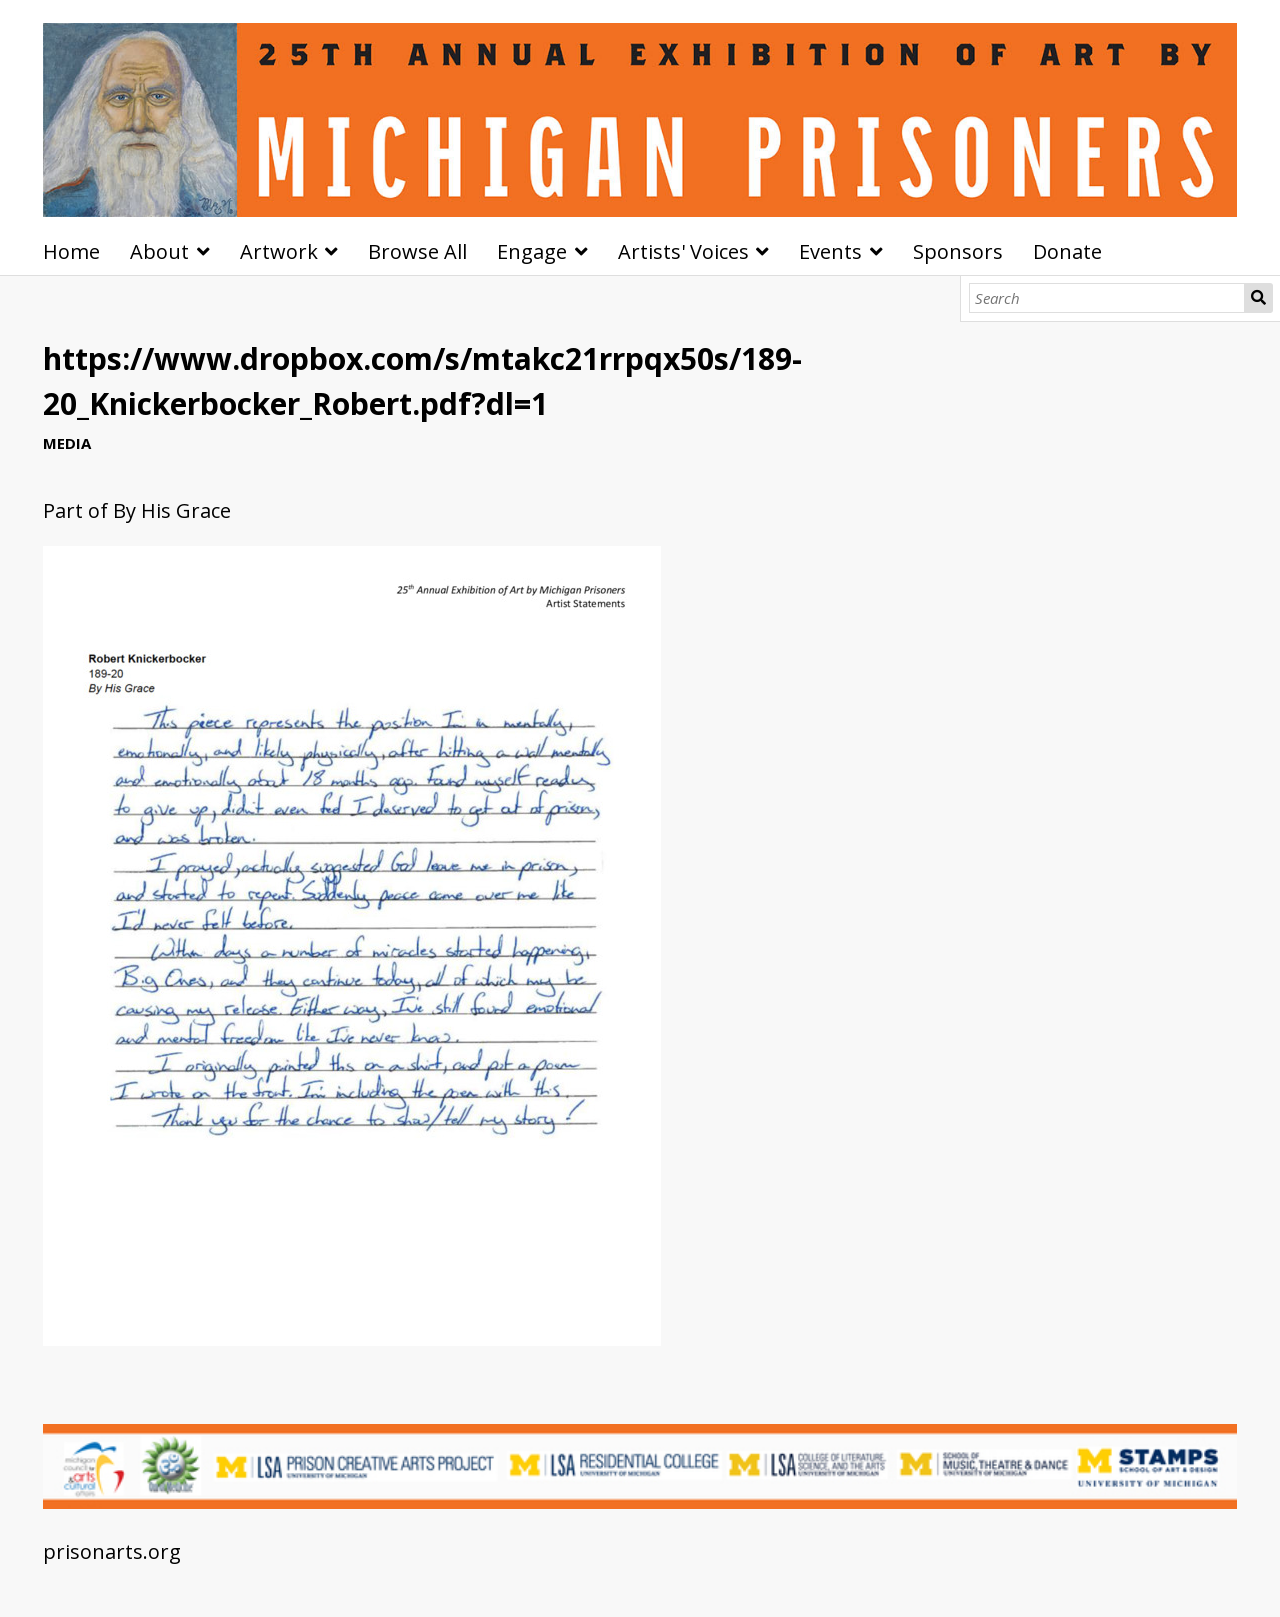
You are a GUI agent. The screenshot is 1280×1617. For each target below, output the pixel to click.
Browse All (417, 251)
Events (830, 251)
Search (1258, 298)
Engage (532, 251)
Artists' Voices (683, 251)
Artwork (279, 251)
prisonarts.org (112, 1551)
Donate (1067, 251)
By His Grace (172, 510)
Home (71, 251)
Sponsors (958, 251)
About (159, 251)
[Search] (1107, 298)
